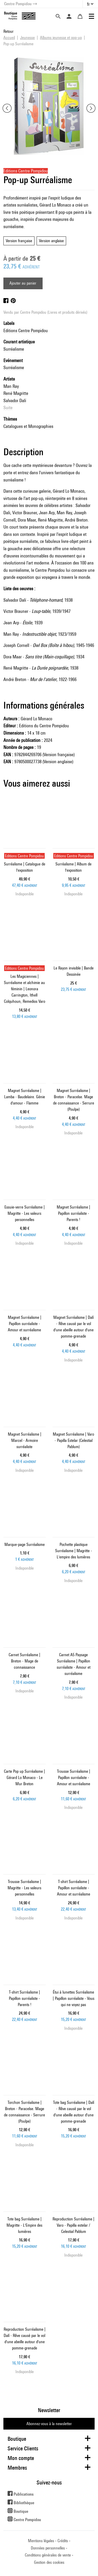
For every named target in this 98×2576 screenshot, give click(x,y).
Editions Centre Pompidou (25, 330)
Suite (8, 407)
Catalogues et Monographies (28, 426)
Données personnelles (48, 2548)
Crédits (62, 2540)
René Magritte (15, 393)
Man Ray (11, 386)
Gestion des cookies (49, 2562)
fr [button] (88, 4)
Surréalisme (13, 349)
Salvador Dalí (14, 400)
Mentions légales (41, 2540)
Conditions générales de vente (48, 2555)
